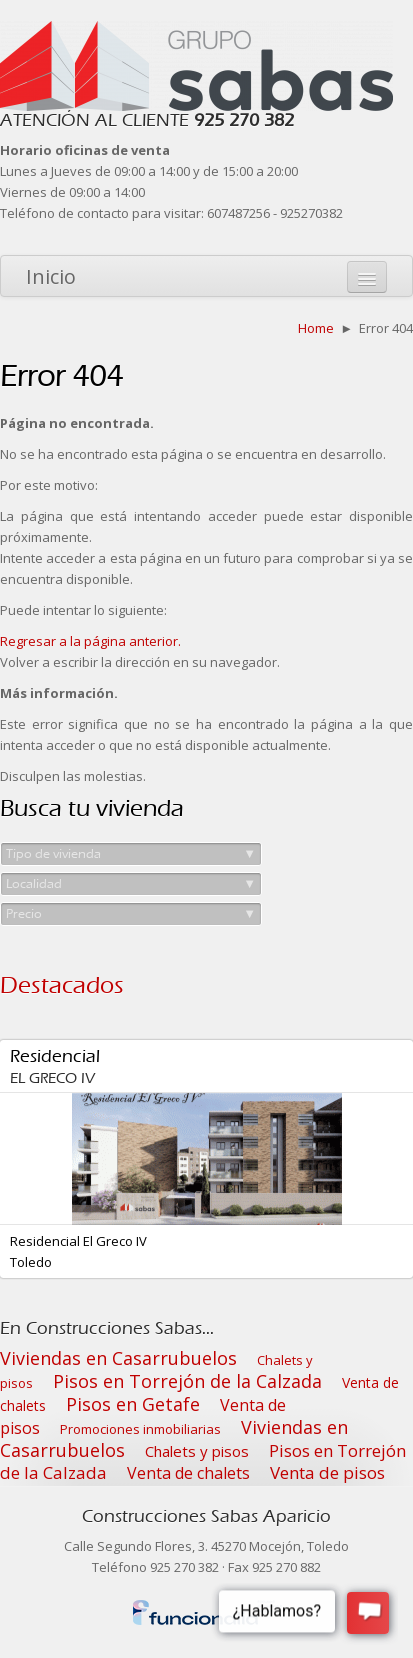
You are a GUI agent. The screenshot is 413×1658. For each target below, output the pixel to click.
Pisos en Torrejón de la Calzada (187, 1381)
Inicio (51, 276)
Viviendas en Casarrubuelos (118, 1358)
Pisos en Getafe (133, 1404)
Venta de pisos (327, 1472)
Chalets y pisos (197, 1451)
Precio (131, 914)
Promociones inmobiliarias (140, 1429)
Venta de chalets (188, 1473)
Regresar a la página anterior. (90, 641)
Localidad (131, 884)
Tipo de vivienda (131, 854)
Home (316, 328)
